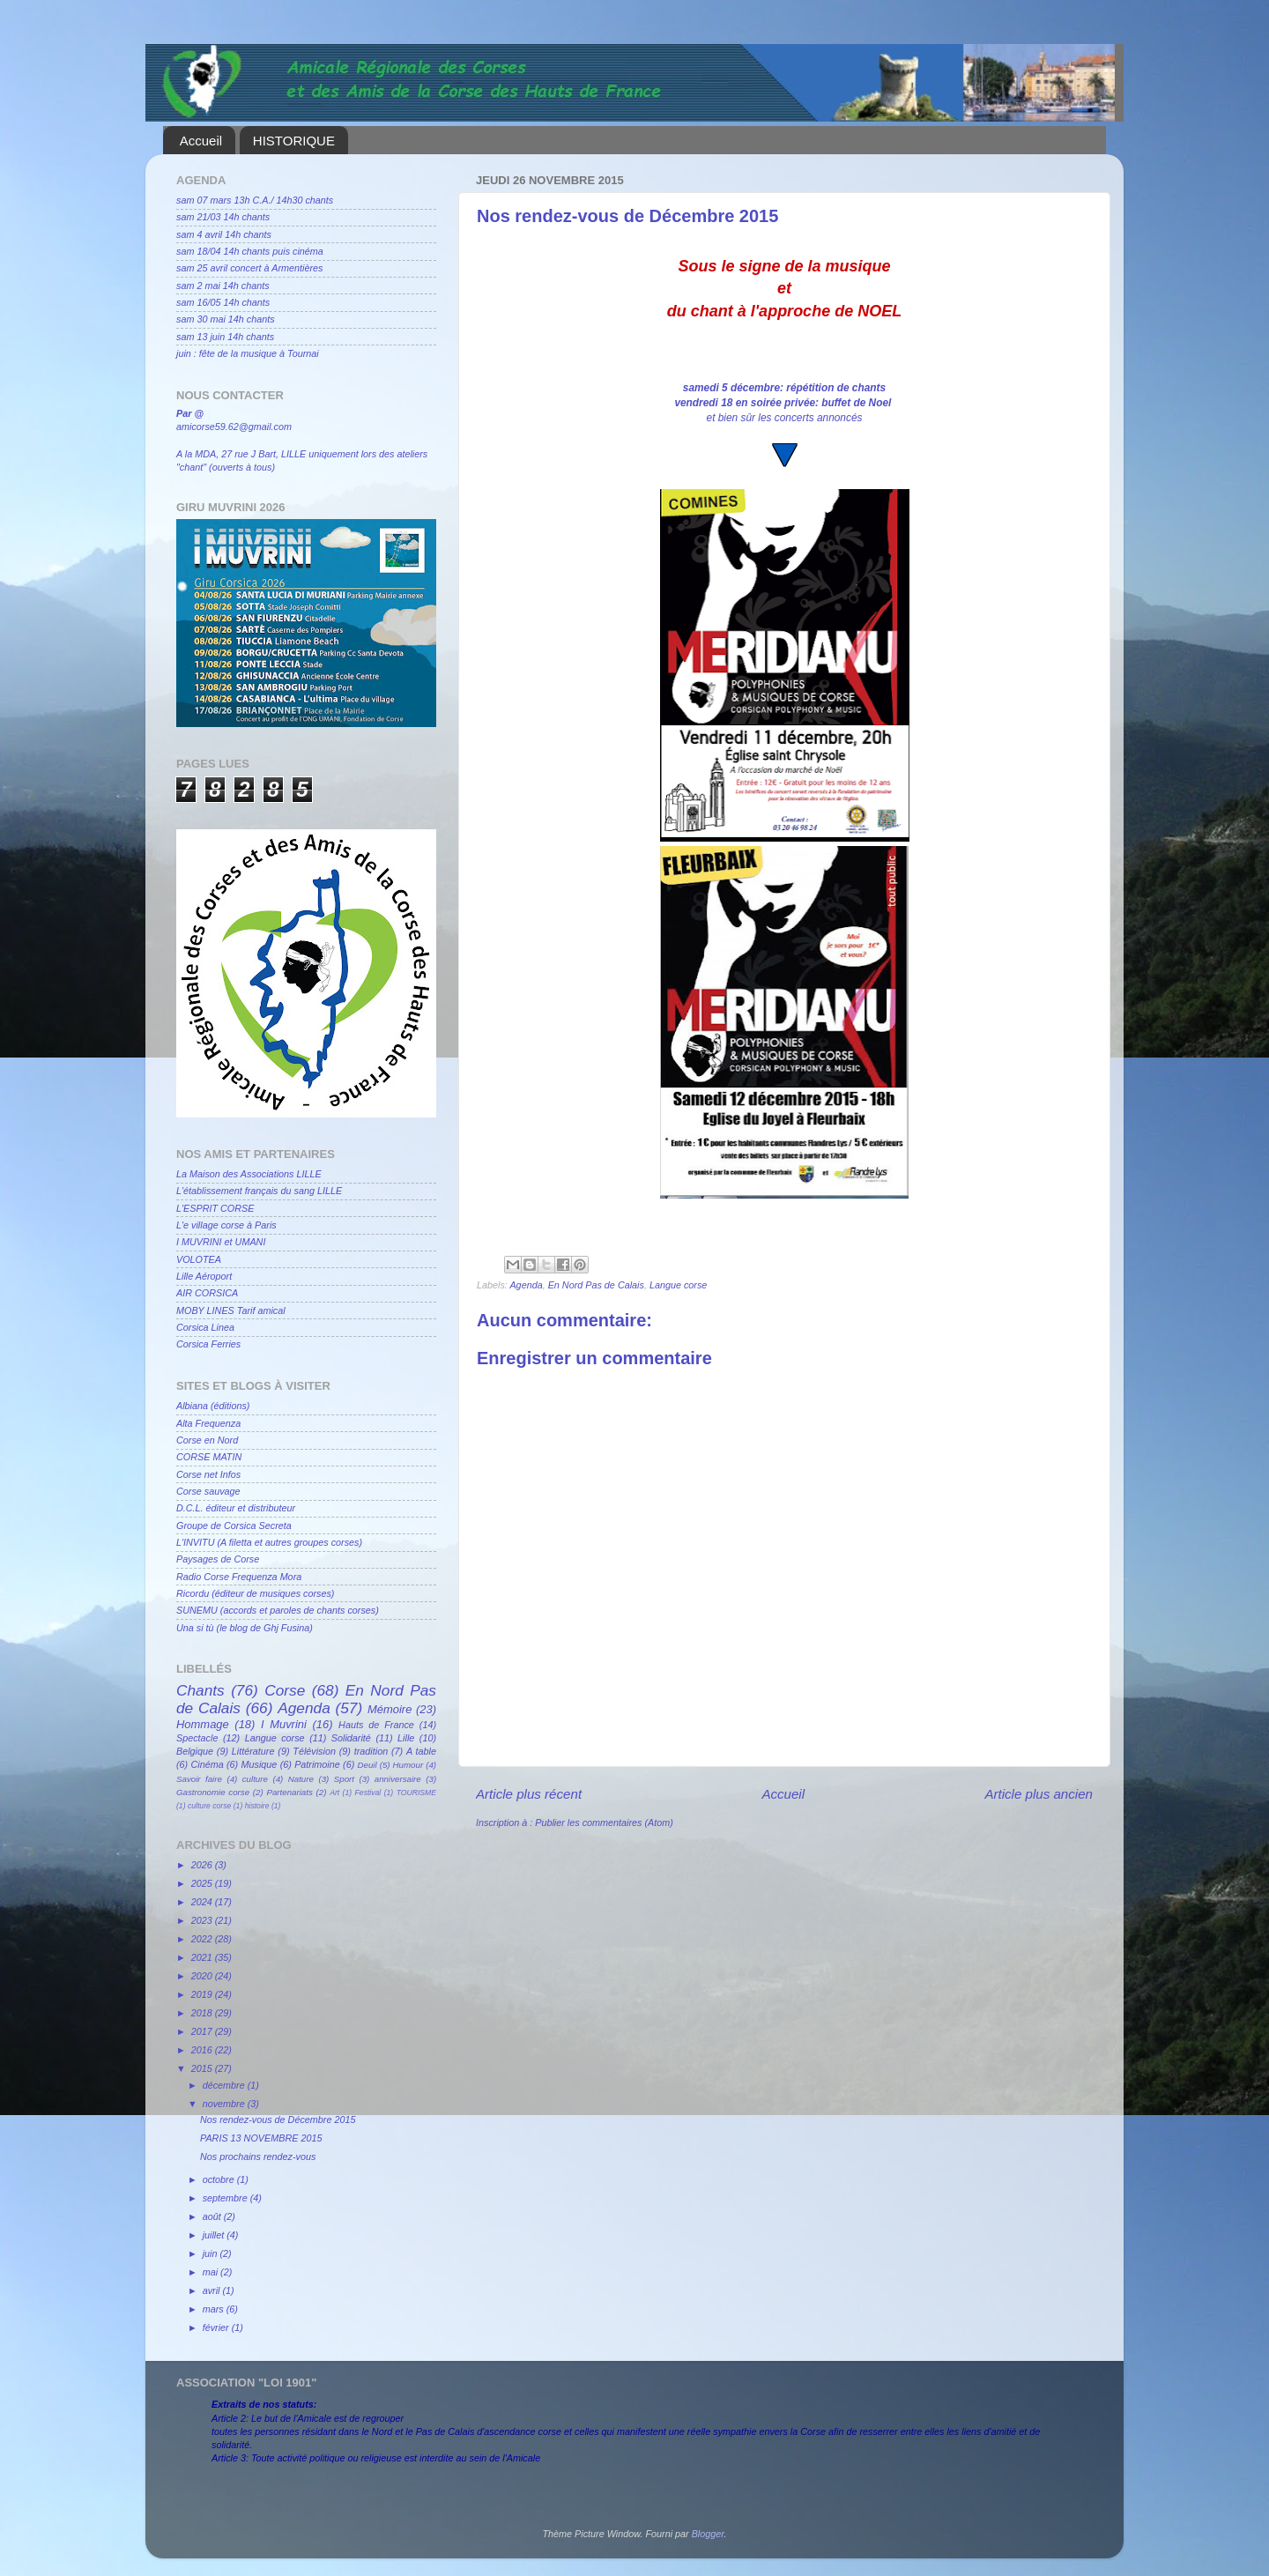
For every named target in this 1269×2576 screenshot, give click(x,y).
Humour (408, 1765)
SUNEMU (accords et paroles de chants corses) (277, 1610)
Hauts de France (376, 1724)
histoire (257, 1805)
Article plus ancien (1038, 1793)
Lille (405, 1738)
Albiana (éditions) (212, 1405)
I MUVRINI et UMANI (220, 1241)
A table (421, 1751)
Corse (284, 1690)
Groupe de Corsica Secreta (234, 1525)
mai (211, 2272)
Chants (200, 1690)
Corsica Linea (205, 1327)
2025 (203, 1883)
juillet (215, 2235)
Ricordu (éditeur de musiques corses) (255, 1593)
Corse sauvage (208, 1491)
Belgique (194, 1751)
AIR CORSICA (207, 1293)
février (217, 2327)
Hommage (202, 1724)
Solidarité (351, 1738)
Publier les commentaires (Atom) (604, 1822)
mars (214, 2309)
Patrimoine (317, 1764)
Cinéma (207, 1764)
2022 (203, 1939)
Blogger (708, 2533)
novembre (225, 2103)
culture (255, 1779)
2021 (203, 1957)
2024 (203, 1902)
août (213, 2216)
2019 (203, 1994)
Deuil (367, 1765)
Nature (301, 1779)
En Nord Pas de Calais (596, 1285)
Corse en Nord (207, 1440)
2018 (203, 2013)
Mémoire (389, 1709)
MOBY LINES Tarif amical (231, 1310)
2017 (203, 2031)
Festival (368, 1792)
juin (211, 2253)
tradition (371, 1751)
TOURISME (416, 1792)
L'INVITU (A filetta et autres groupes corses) (269, 1542)
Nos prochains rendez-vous (257, 2156)
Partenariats (289, 1792)
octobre (220, 2179)
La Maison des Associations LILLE (249, 1174)
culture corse (209, 1805)
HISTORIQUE (294, 140)
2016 (203, 2050)
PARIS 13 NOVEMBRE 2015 (261, 2138)
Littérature (253, 1751)
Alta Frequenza (208, 1423)
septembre (226, 2198)
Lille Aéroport (204, 1276)
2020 (203, 1976)
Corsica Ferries (208, 1344)
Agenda (525, 1285)
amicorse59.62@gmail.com (234, 426)
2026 (203, 1865)
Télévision (314, 1751)
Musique (259, 1764)
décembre (225, 2085)
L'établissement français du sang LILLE (259, 1190)
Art (334, 1792)
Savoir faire (199, 1779)
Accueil (201, 140)
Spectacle (197, 1738)
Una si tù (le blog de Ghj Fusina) (244, 1627)
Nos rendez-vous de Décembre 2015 (277, 2119)
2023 (203, 1920)
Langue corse (678, 1285)
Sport (344, 1779)
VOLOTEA (198, 1259)
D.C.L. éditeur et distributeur (235, 1508)
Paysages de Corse (217, 1559)
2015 (203, 2068)
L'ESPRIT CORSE (215, 1208)
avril (213, 2290)
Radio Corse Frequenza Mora (238, 1576)
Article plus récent (529, 1793)
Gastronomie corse (212, 1792)
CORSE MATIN (208, 1456)
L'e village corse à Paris (226, 1225)
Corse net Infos (208, 1474)
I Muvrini (284, 1724)
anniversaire (398, 1779)
